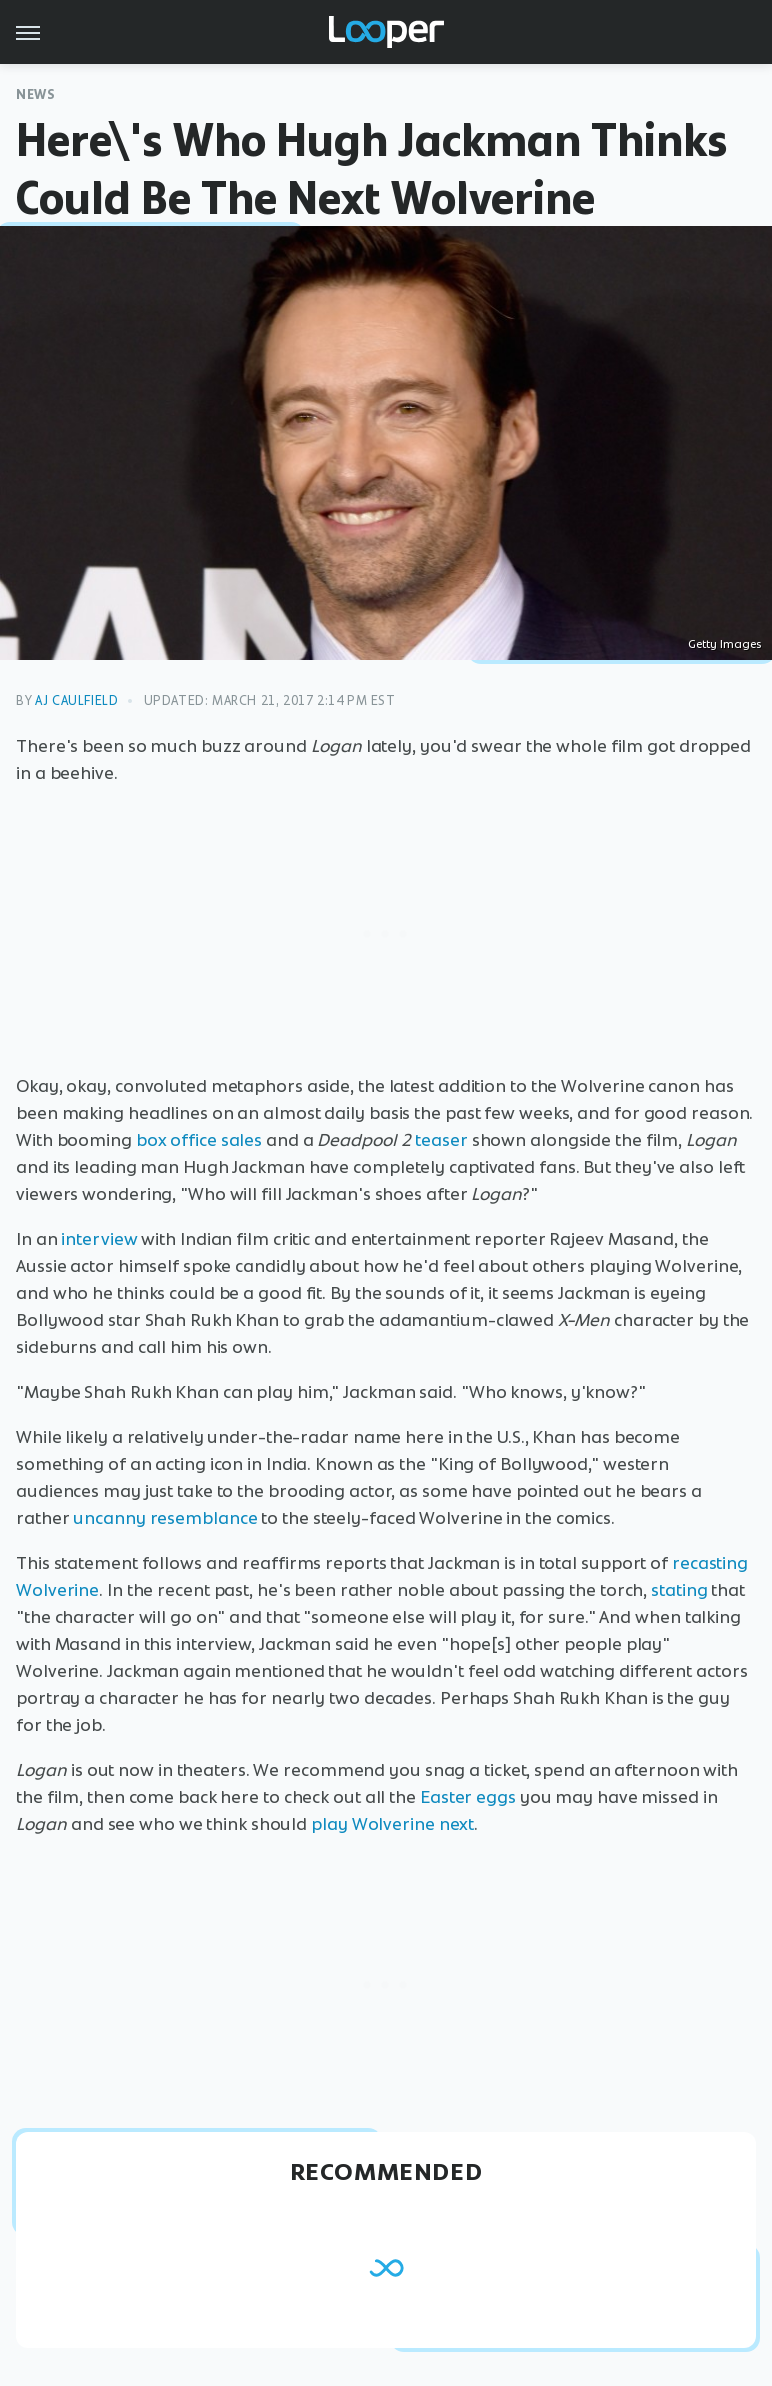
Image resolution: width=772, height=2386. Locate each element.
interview (99, 1239)
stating (679, 1590)
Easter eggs (468, 1797)
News (35, 94)
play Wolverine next (392, 1824)
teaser (441, 1140)
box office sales (199, 1140)
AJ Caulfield (76, 700)
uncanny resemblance (165, 1518)
